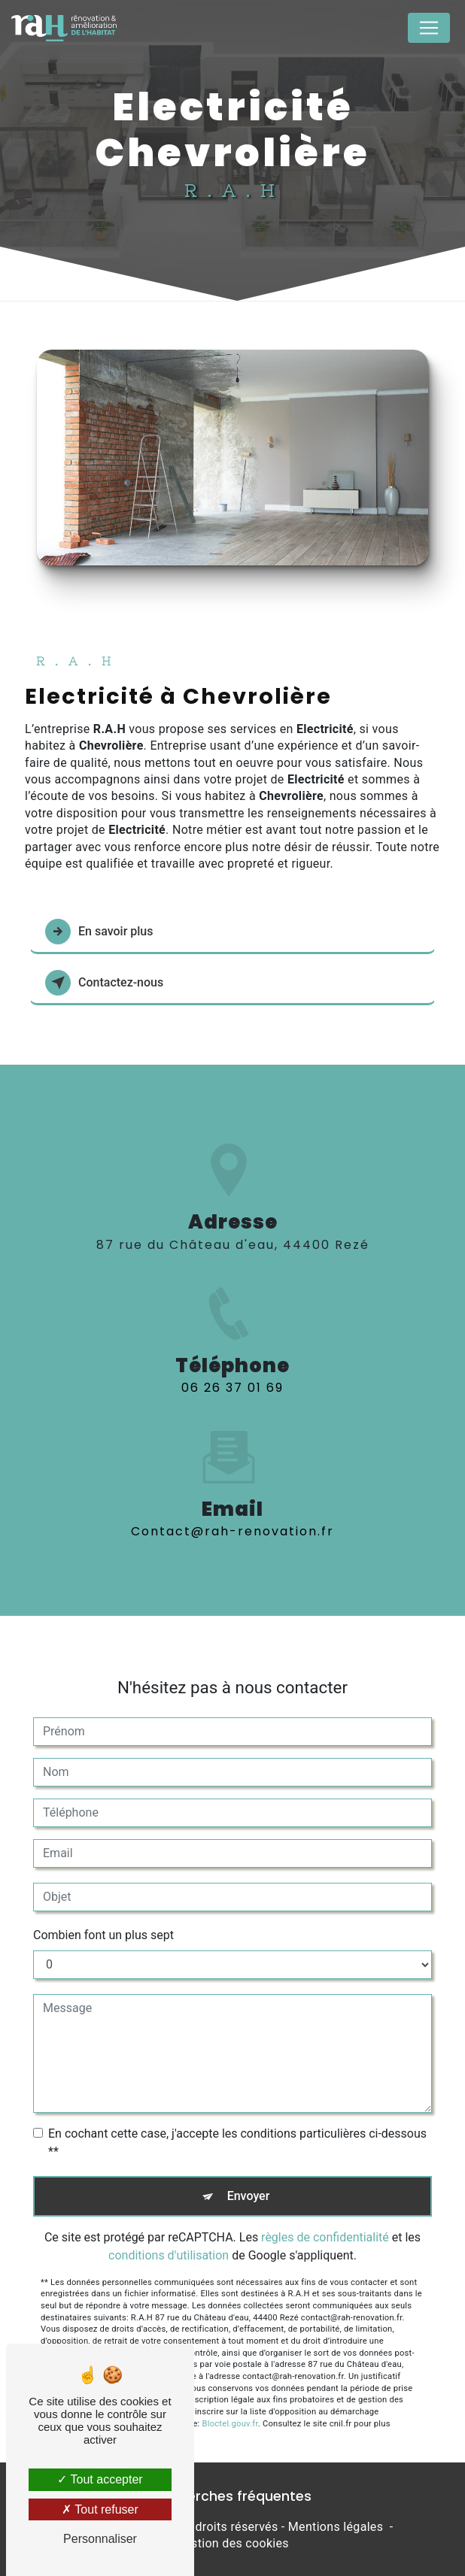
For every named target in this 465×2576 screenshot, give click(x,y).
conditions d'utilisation (168, 2228)
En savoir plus (99, 931)
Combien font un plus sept (103, 1908)
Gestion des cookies (232, 2543)
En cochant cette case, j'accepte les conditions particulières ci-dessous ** (237, 2115)
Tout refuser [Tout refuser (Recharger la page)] (100, 2509)
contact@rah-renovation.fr (232, 1505)
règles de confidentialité (325, 2210)
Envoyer (248, 2169)
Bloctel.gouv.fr (230, 2397)
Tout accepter (99, 2479)
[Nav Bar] (429, 28)
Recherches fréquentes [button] (233, 2496)
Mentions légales (335, 2527)
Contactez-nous (104, 983)
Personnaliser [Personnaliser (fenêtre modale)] (100, 2538)
